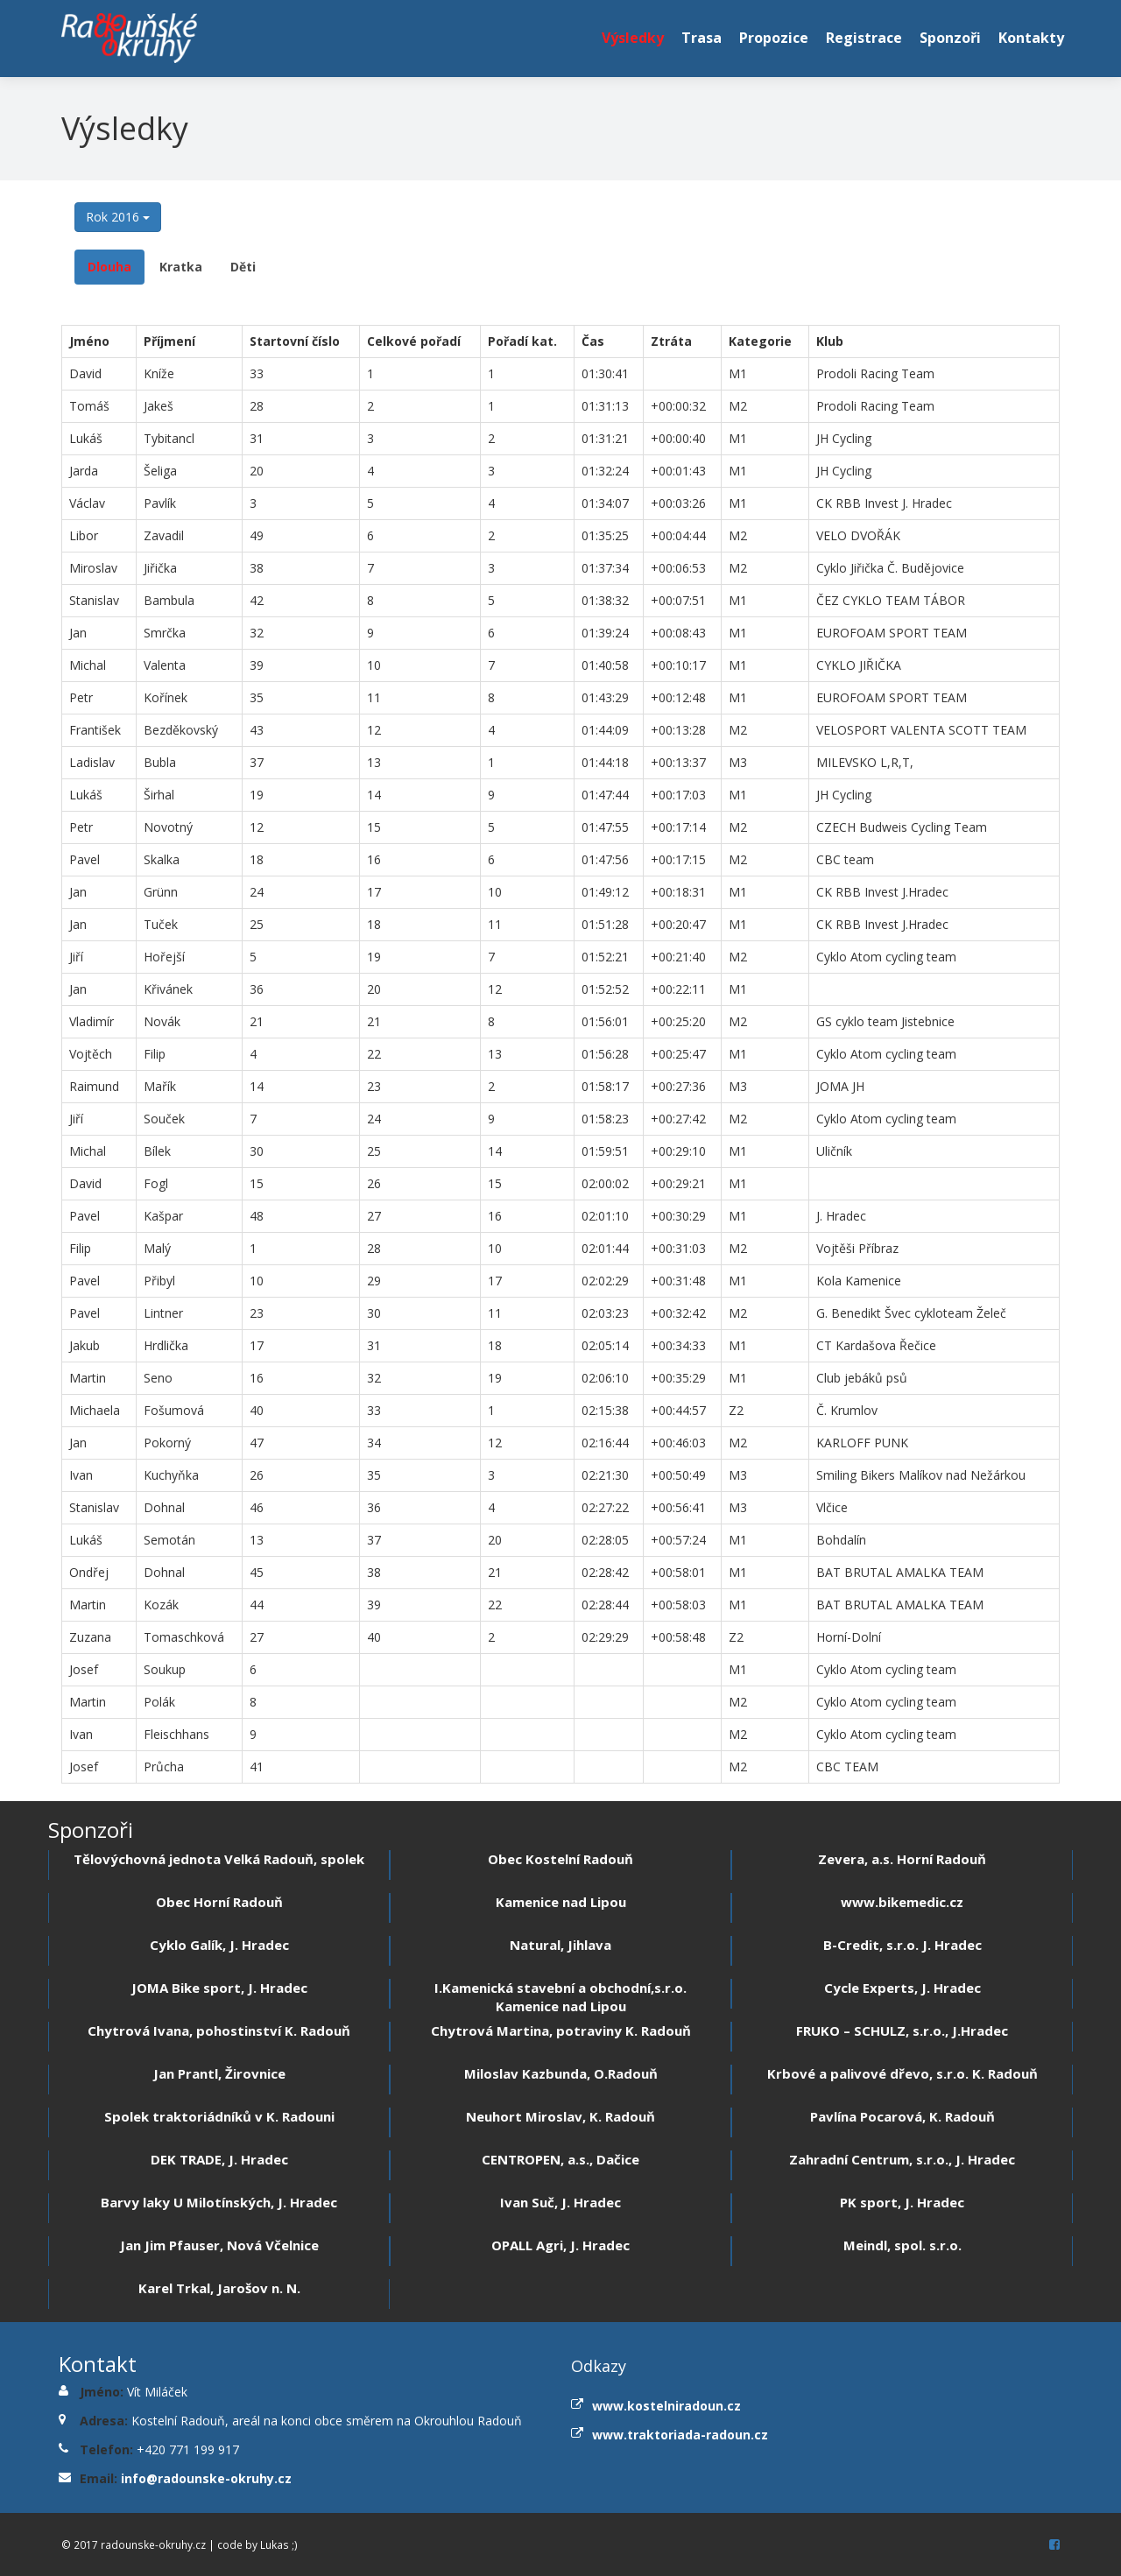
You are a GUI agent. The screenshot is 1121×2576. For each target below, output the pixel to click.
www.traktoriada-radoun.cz (680, 2434)
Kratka (180, 266)
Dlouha (109, 266)
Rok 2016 (118, 216)
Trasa (701, 37)
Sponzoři (950, 37)
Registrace (864, 37)
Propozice (773, 37)
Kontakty (1031, 37)
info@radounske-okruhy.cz (206, 2478)
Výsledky (633, 37)
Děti (243, 266)
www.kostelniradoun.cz (666, 2405)
